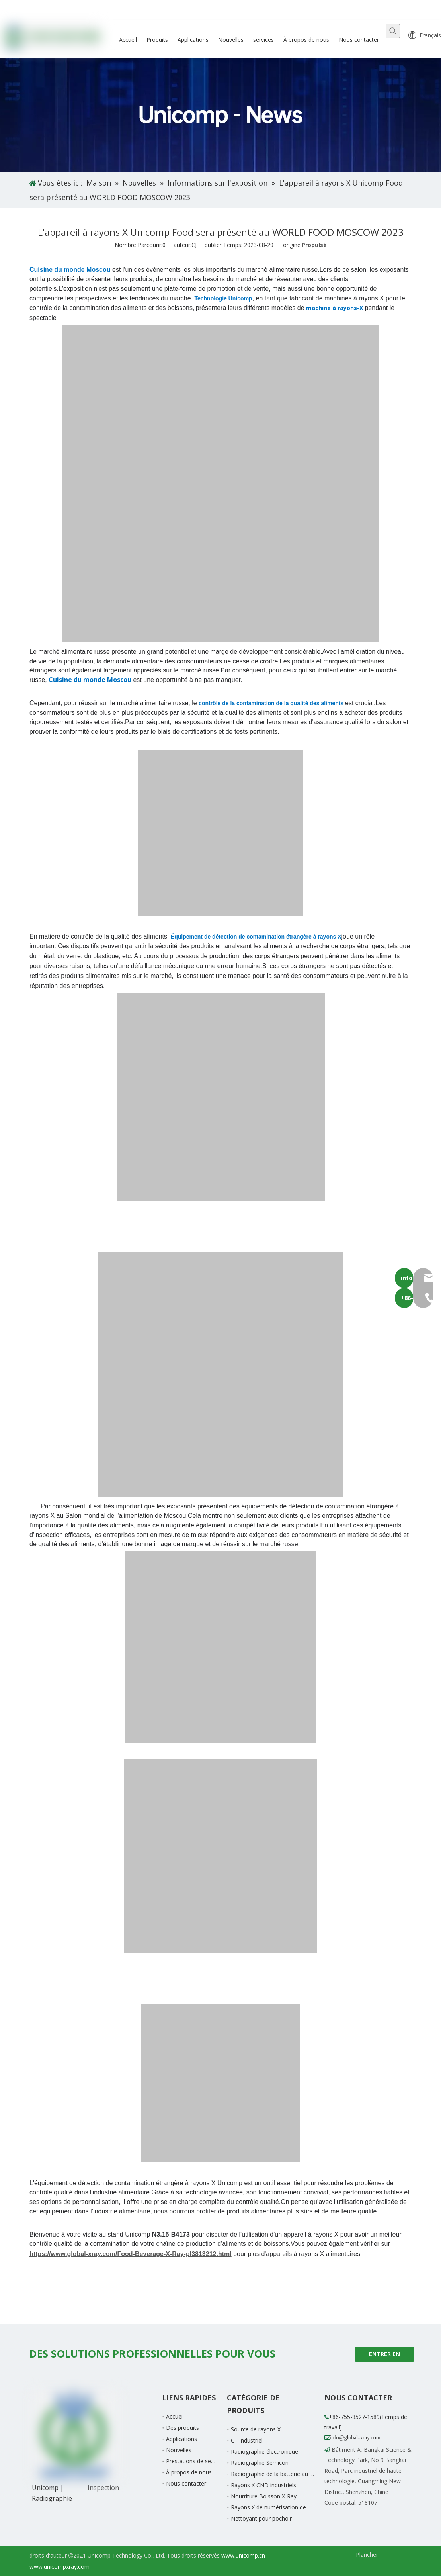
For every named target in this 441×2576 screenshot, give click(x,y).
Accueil (175, 2416)
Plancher (367, 2554)
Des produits (182, 2427)
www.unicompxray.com (59, 2566)
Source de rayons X (256, 2429)
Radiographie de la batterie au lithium (279, 2474)
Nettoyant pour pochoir (261, 2518)
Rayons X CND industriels (263, 2485)
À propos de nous (189, 2472)
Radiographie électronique (264, 2451)
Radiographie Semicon (260, 2462)
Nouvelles (178, 2450)
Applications (181, 2439)
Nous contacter (186, 2483)
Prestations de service (194, 2461)
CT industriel (247, 2440)
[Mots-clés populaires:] (393, 31)
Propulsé (314, 245)
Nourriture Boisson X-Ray (264, 2496)
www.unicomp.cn (243, 2555)
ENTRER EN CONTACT (384, 2356)
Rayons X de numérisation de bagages (280, 2507)
